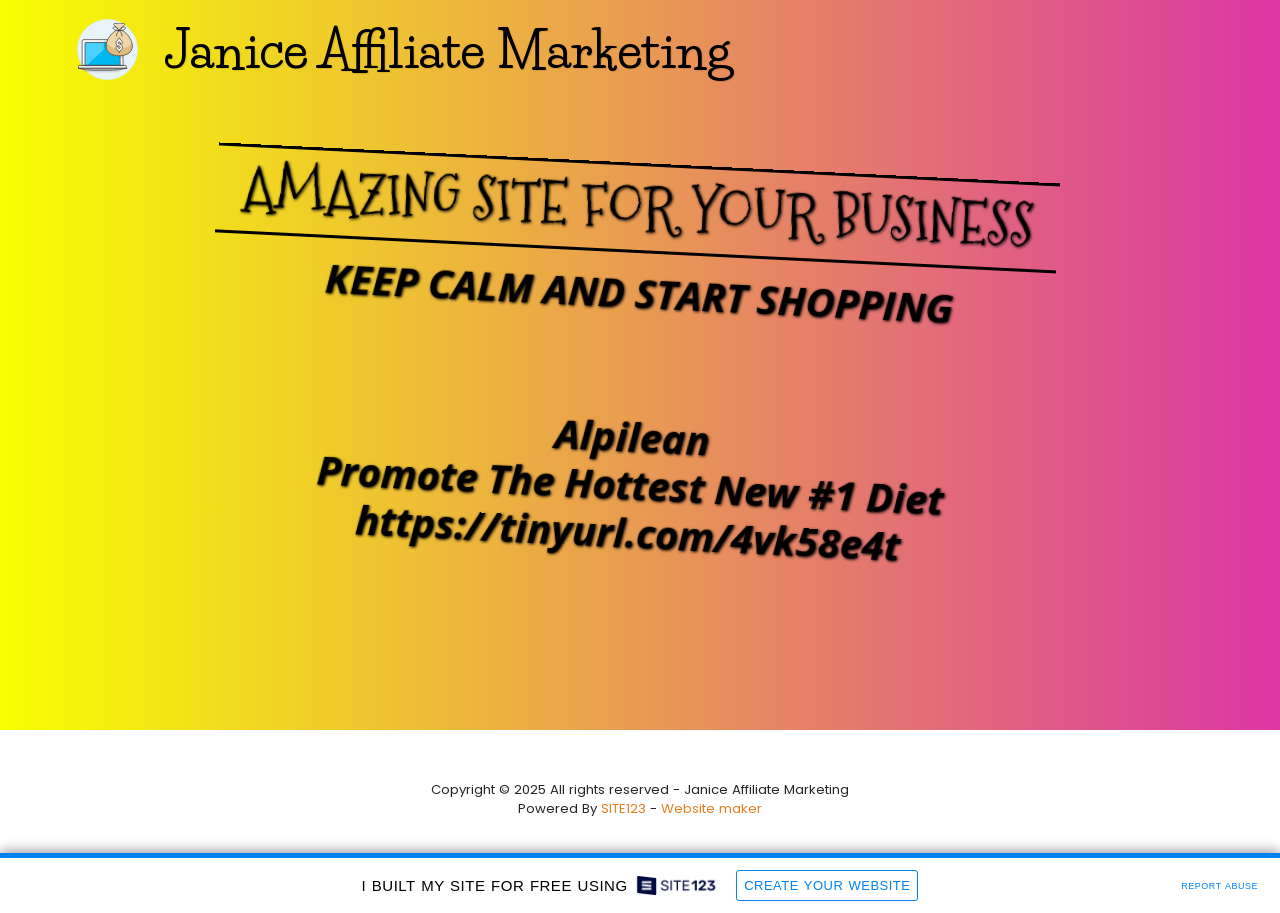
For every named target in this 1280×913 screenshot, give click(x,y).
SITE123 (623, 808)
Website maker (711, 808)
